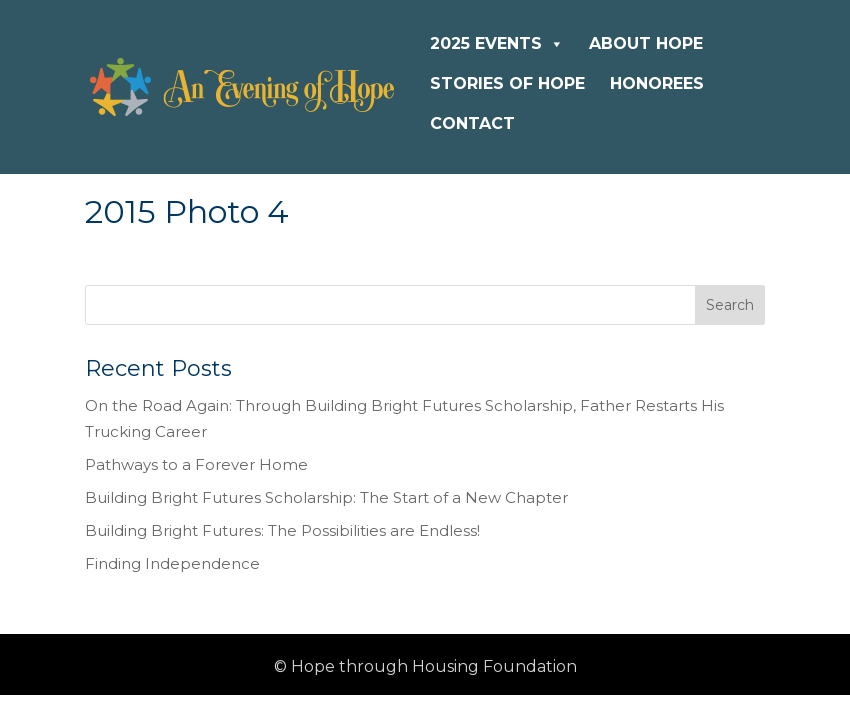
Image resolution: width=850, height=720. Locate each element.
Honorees (657, 83)
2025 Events (497, 43)
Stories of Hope (507, 83)
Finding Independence (172, 563)
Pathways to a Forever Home (196, 464)
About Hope (646, 43)
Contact (472, 123)
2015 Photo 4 (187, 211)
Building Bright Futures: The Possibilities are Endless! (282, 530)
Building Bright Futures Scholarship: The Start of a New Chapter (326, 497)
